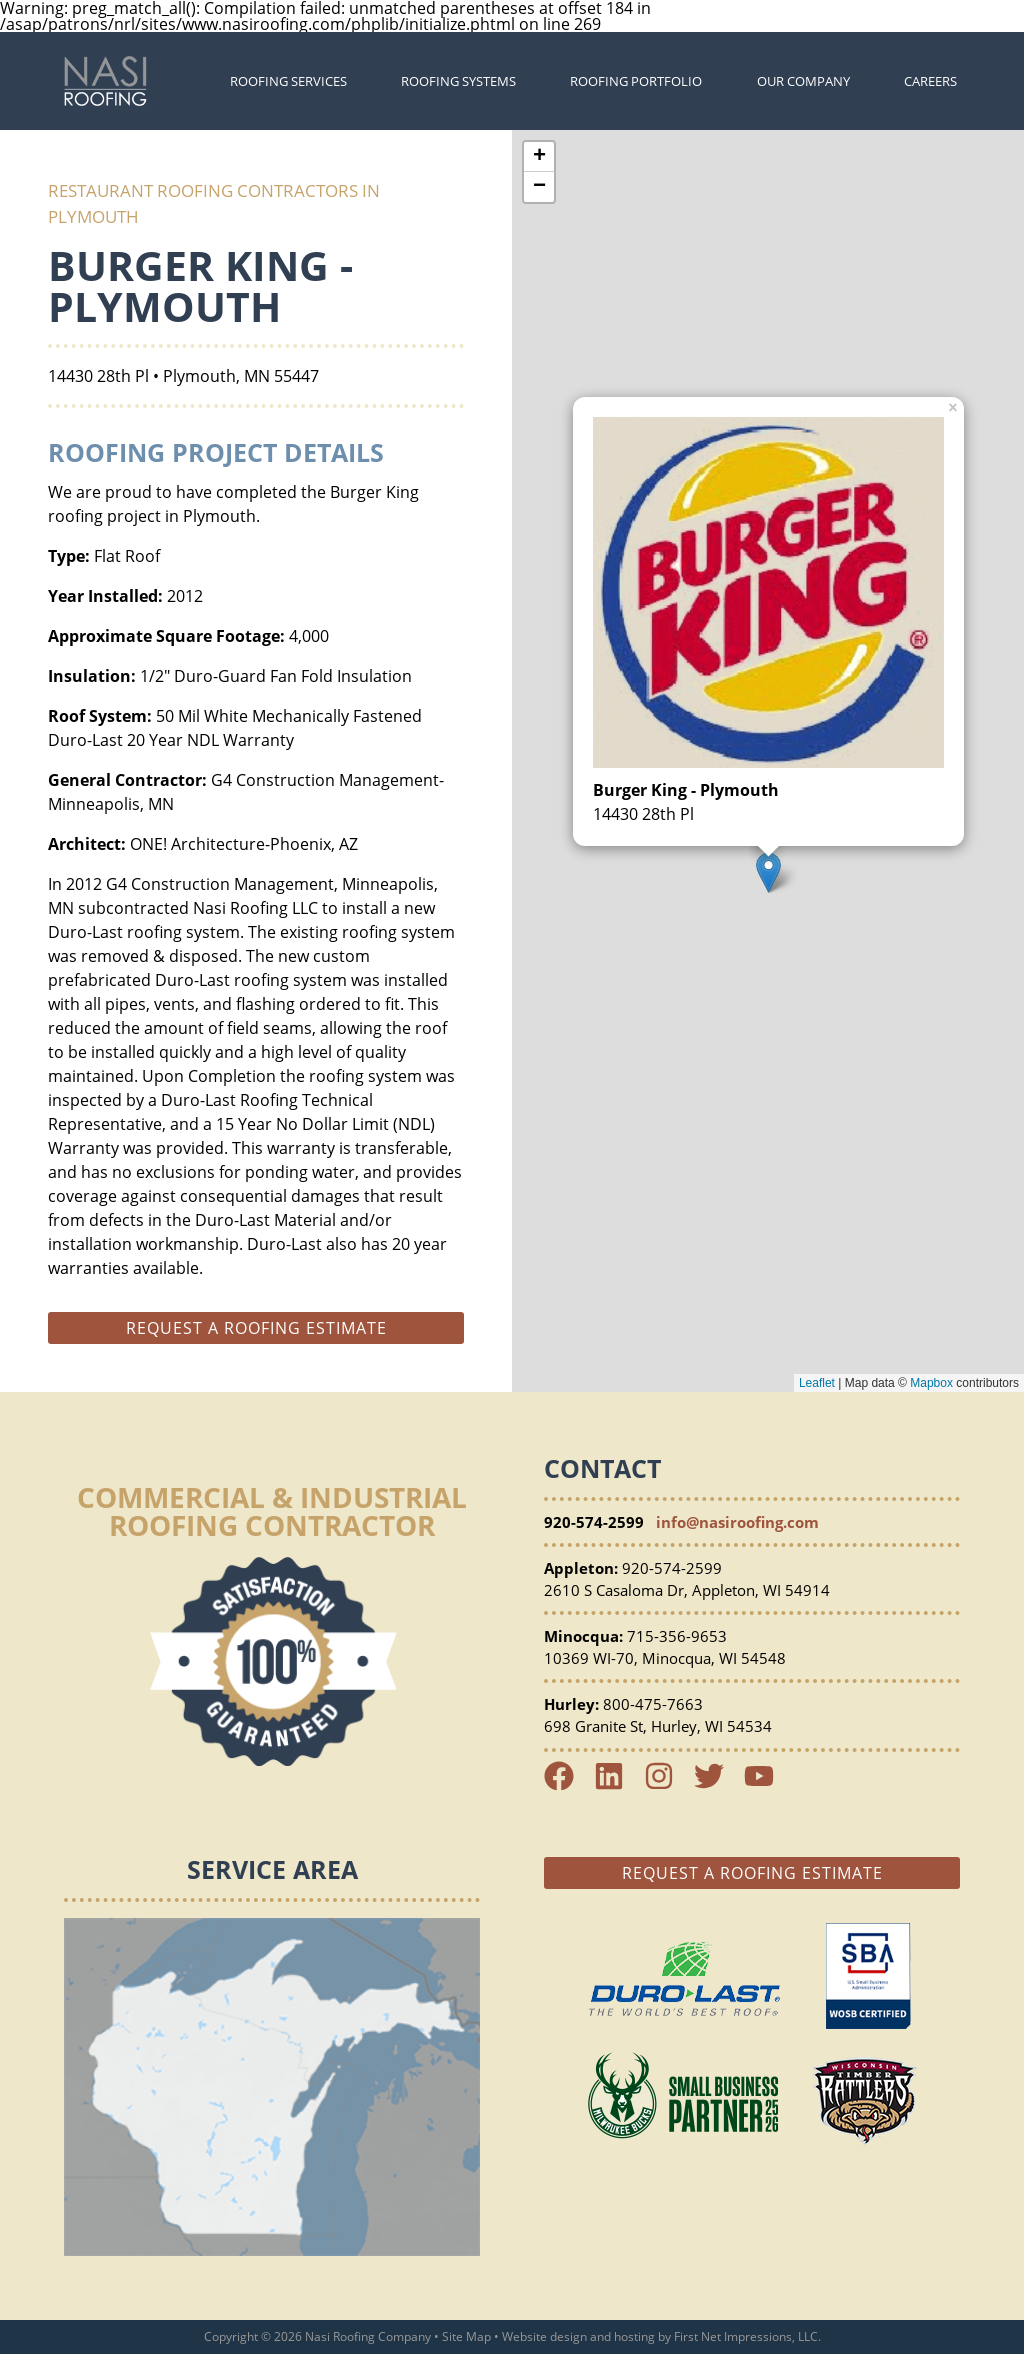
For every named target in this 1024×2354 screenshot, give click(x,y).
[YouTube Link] (767, 1785)
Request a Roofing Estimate (752, 1873)
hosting (634, 2336)
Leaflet (817, 1383)
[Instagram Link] (667, 1785)
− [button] (539, 187)
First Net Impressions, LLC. (747, 2336)
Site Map (466, 2336)
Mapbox (931, 1383)
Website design (544, 2336)
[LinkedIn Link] (617, 1785)
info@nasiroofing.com (737, 1522)
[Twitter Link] (717, 1785)
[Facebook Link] (567, 1785)
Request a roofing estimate (256, 1328)
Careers (930, 81)
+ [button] (539, 157)
